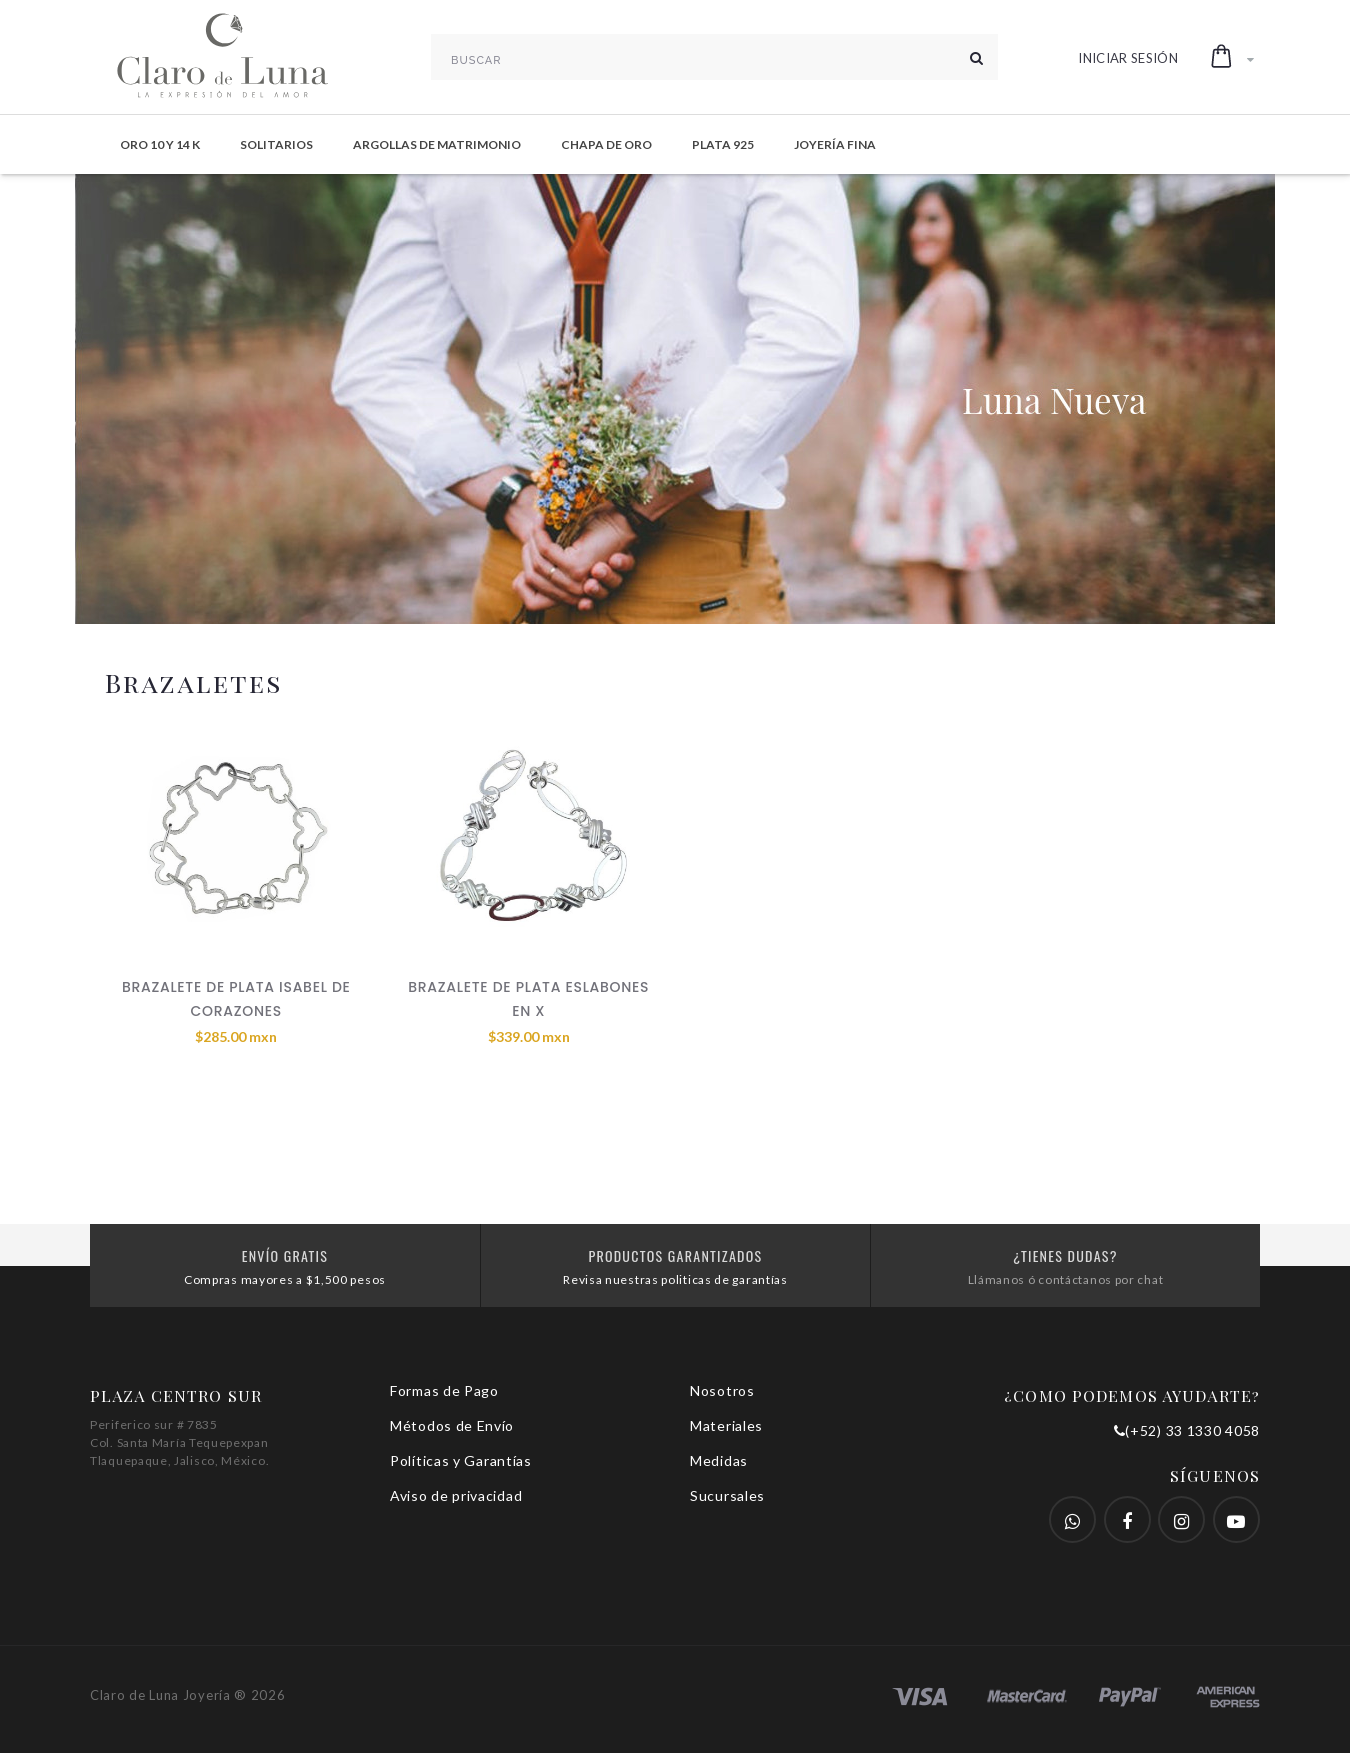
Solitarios (276, 144)
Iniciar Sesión (1128, 58)
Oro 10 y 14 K (160, 144)
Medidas (719, 1460)
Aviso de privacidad (456, 1495)
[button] (1232, 57)
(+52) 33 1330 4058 (1187, 1430)
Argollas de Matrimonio (437, 144)
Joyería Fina (835, 144)
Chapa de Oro (606, 144)
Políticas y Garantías (461, 1460)
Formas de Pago (444, 1390)
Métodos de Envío (452, 1425)
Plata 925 (723, 144)
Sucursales (727, 1495)
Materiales (726, 1425)
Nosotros (722, 1390)
